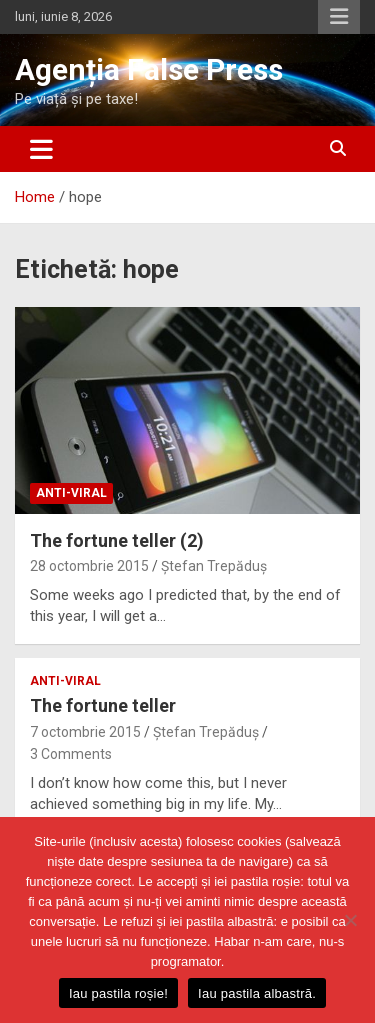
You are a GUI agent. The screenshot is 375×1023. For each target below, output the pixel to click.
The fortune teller (103, 705)
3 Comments (71, 754)
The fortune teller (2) (117, 540)
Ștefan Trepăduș (214, 566)
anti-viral (71, 493)
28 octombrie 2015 (89, 566)
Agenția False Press (149, 69)
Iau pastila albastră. (257, 993)
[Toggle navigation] (41, 149)
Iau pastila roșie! (118, 993)
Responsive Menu (339, 17)
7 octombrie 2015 (85, 732)
